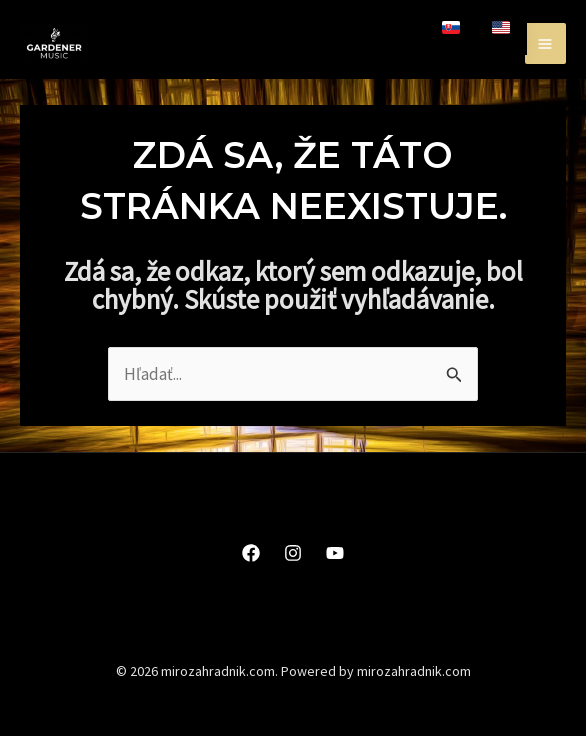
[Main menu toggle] (546, 44)
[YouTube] (335, 553)
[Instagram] (293, 553)
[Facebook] (251, 553)
